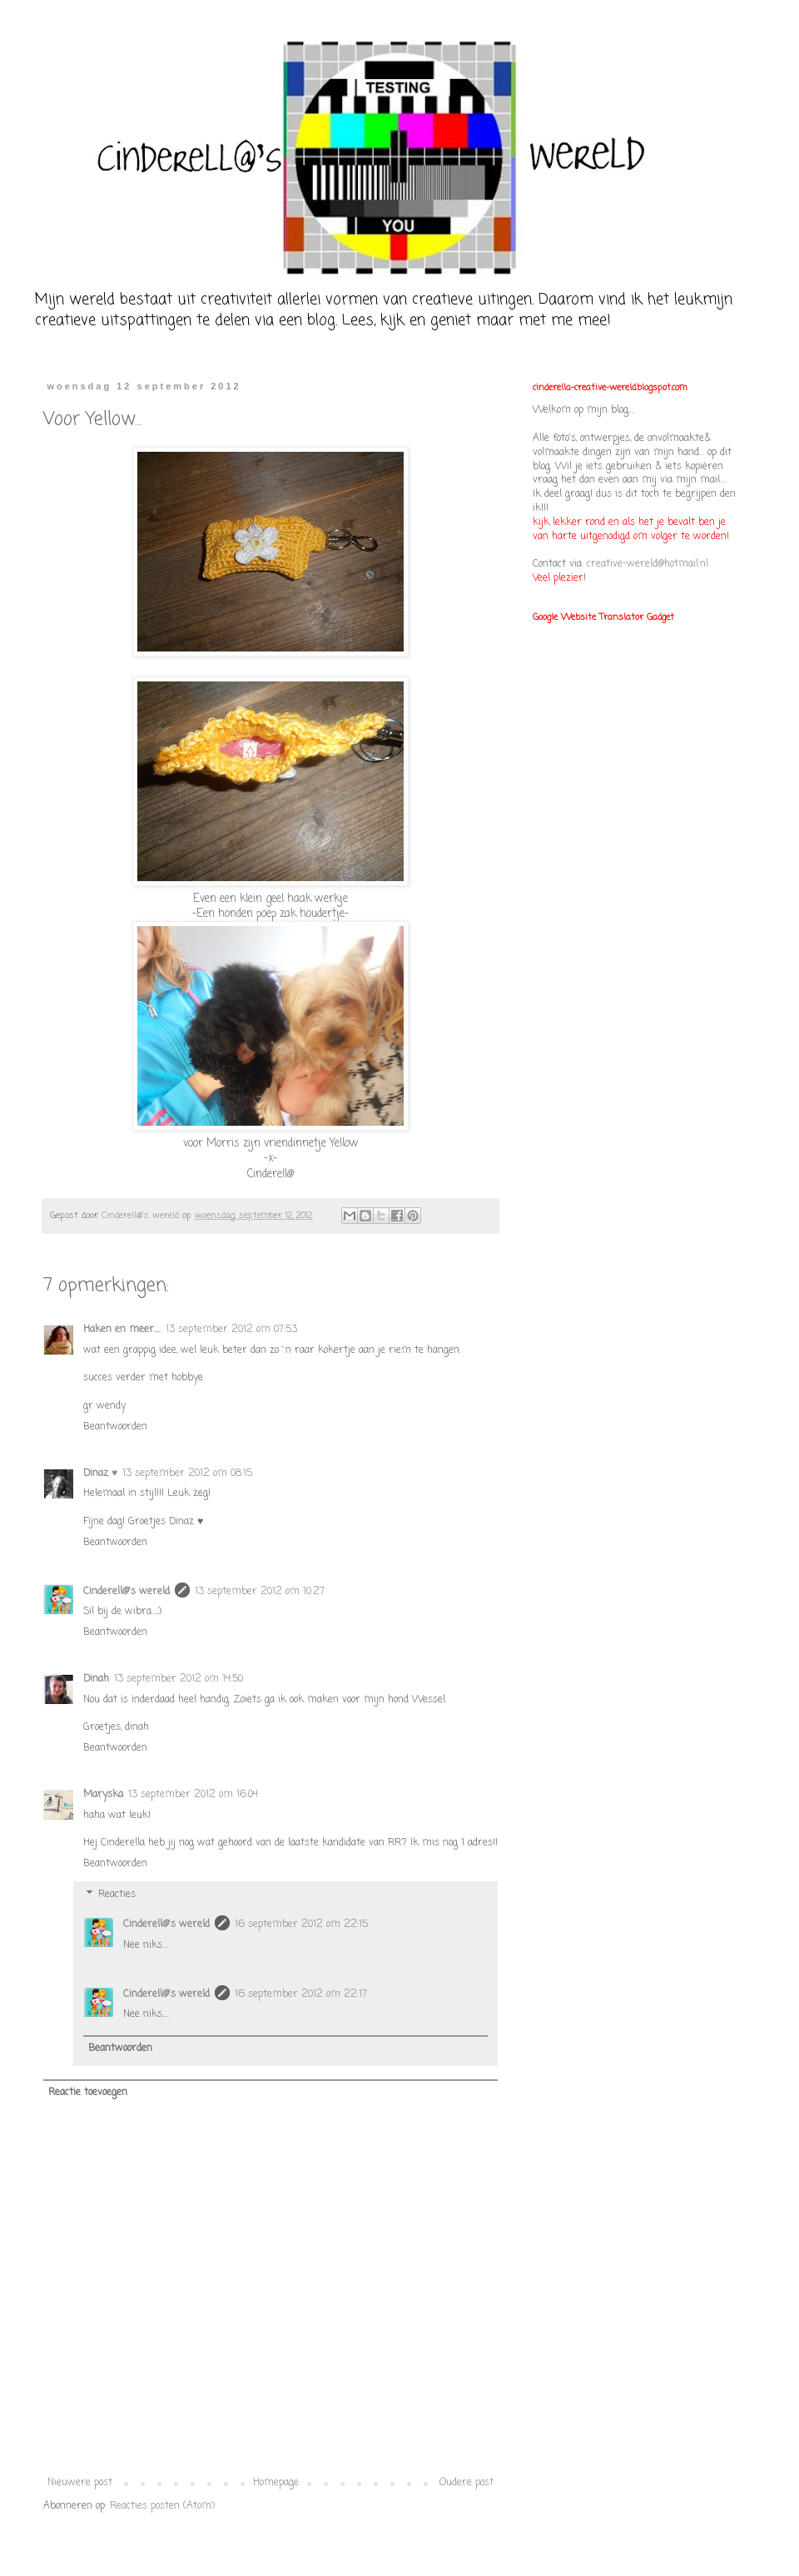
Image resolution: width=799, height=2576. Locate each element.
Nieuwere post (79, 2482)
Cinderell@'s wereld (126, 1591)
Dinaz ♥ (100, 1473)
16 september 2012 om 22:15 (301, 1924)
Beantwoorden (115, 1426)
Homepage (276, 2482)
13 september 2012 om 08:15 (187, 1473)
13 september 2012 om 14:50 (178, 1679)
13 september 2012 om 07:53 (231, 1329)
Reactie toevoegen (87, 2092)
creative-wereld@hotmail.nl (647, 564)
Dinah (96, 1679)
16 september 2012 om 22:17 (301, 1994)
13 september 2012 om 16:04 (193, 1794)
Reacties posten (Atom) (162, 2506)
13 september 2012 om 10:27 (260, 1591)
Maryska (103, 1794)
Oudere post (466, 2482)
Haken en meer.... (122, 1329)
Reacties (117, 1894)
